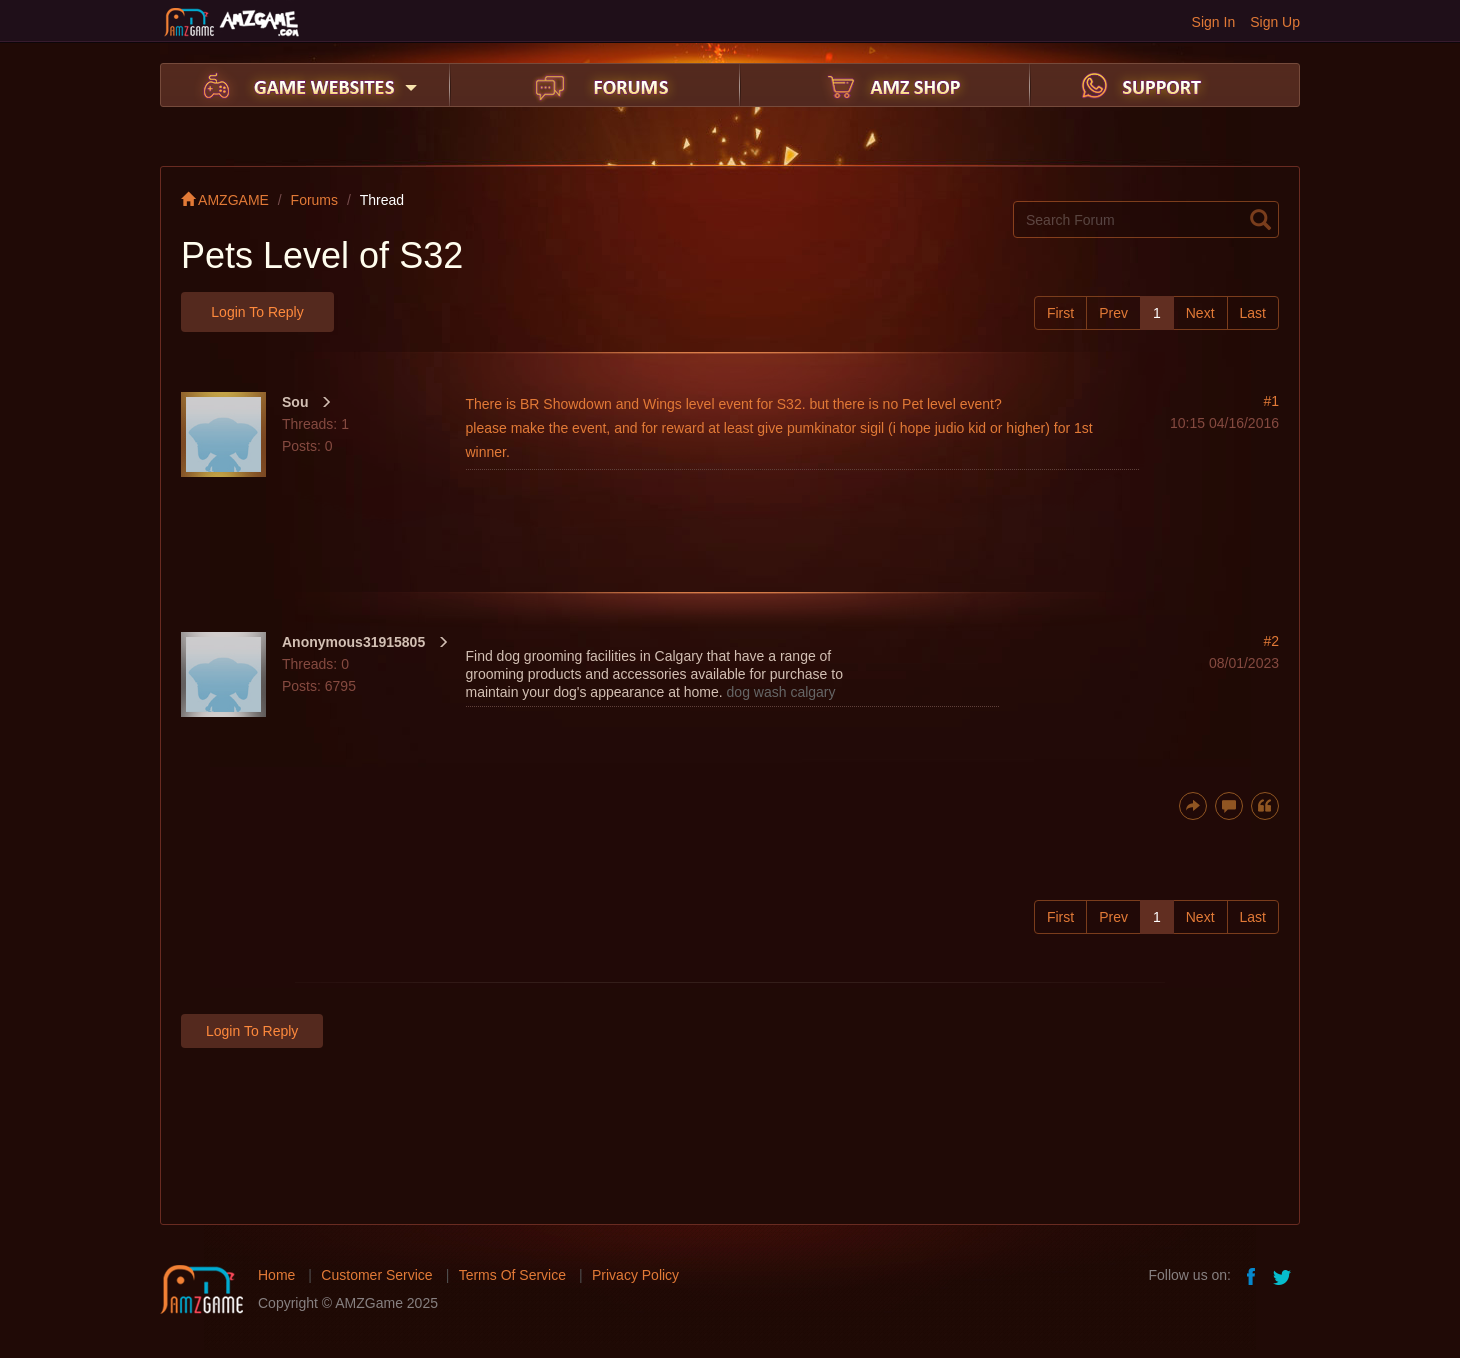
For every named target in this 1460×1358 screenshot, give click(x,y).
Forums (314, 200)
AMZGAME (225, 200)
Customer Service (376, 1275)
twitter (1284, 1275)
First (1060, 313)
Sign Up (1275, 22)
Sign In (1214, 22)
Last (1253, 313)
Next (1200, 313)
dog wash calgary (781, 692)
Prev (1113, 313)
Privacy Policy (635, 1275)
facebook (1252, 1275)
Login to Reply (257, 312)
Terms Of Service (512, 1275)
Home (276, 1275)
